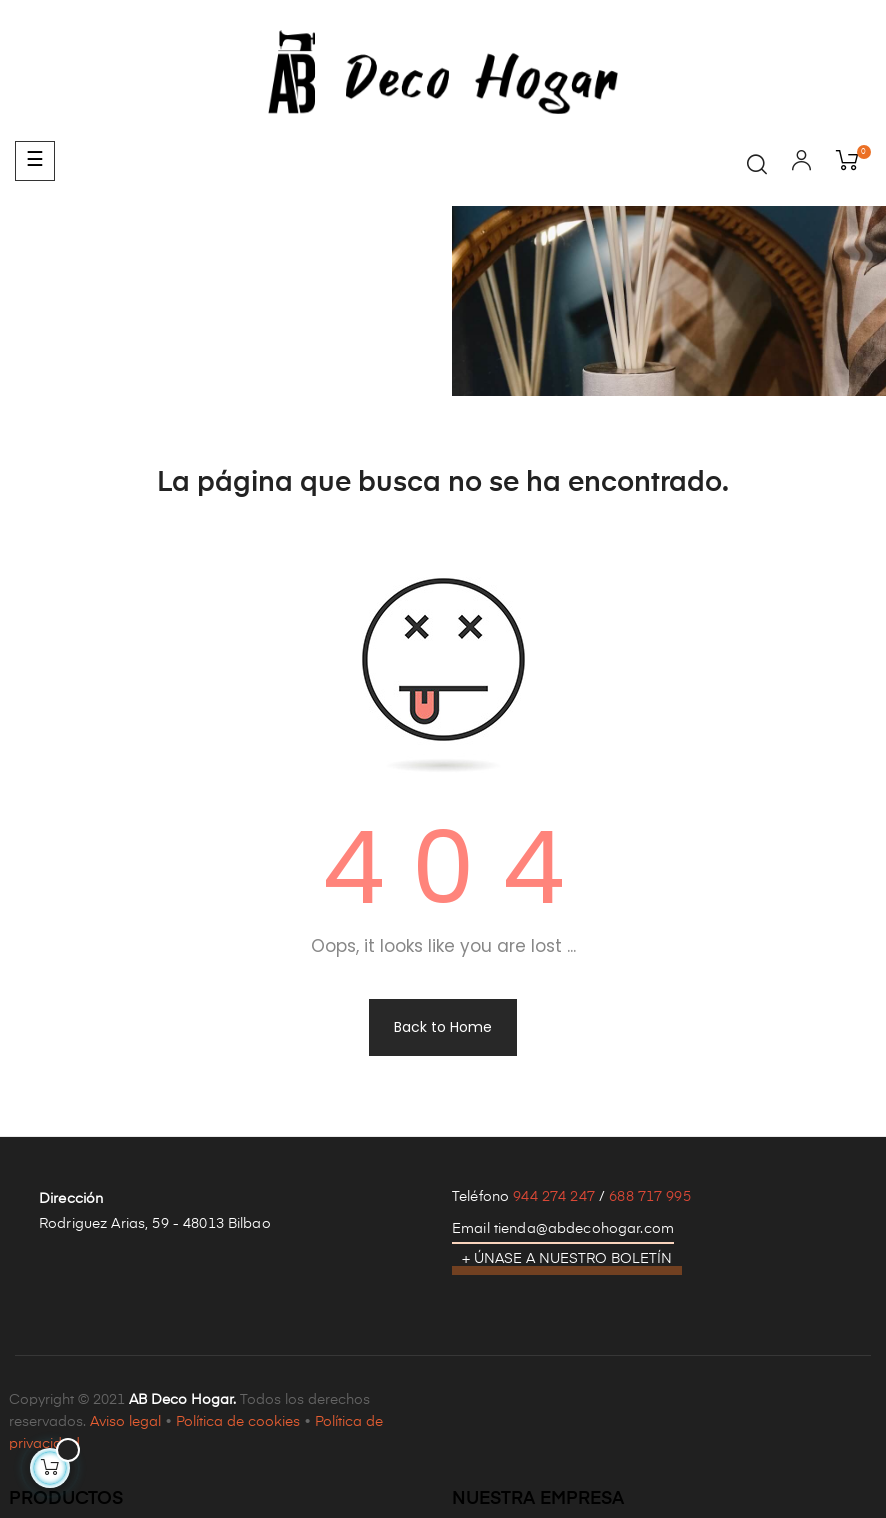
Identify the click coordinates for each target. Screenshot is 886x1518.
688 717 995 (650, 1197)
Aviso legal (125, 1422)
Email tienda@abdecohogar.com (563, 1229)
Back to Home (443, 1027)
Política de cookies (238, 1422)
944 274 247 (554, 1197)
